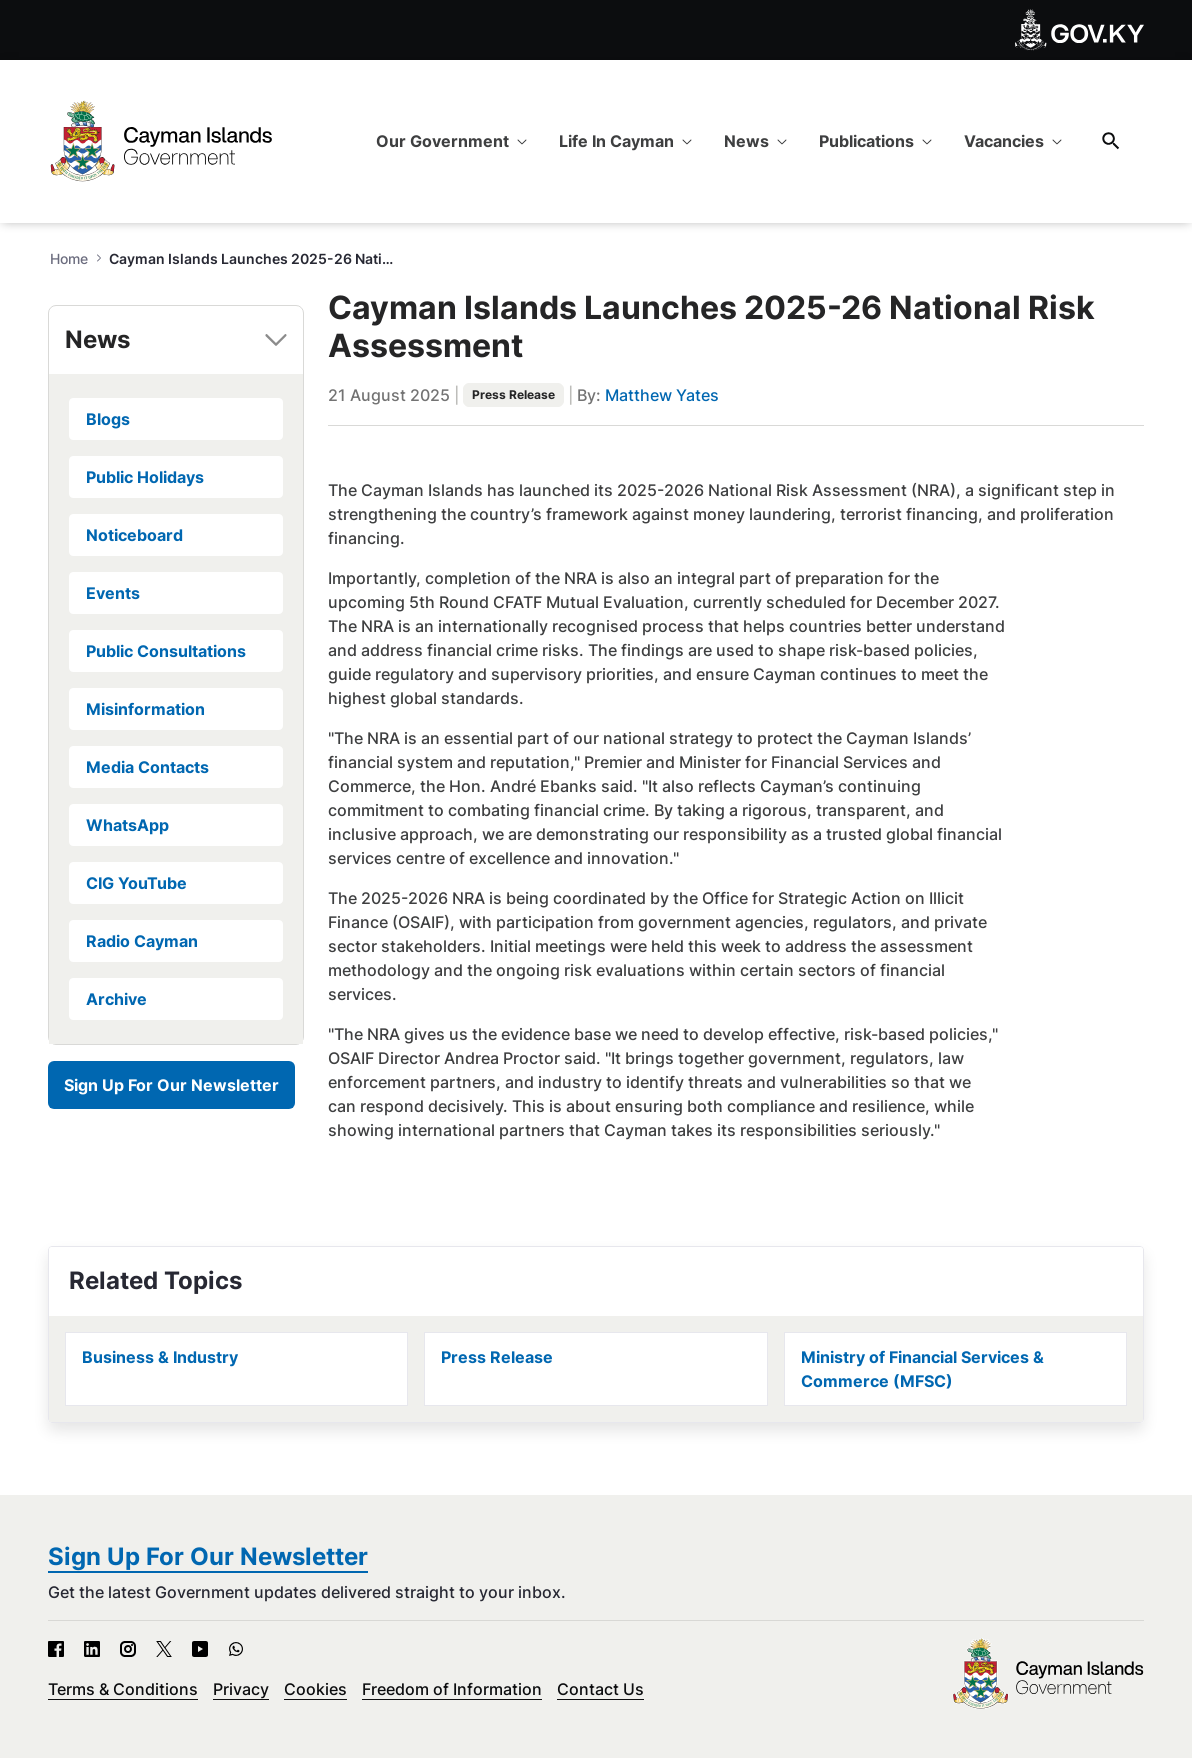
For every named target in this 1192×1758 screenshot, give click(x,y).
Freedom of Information (452, 1689)
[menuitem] (451, 141)
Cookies (315, 1689)
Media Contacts (147, 767)
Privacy (241, 1689)
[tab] (176, 340)
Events (113, 593)
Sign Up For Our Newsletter (171, 1085)
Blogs (108, 419)
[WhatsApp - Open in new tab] (236, 1649)
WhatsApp (127, 825)
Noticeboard (134, 535)
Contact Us (600, 1689)
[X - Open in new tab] (164, 1649)
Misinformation (145, 709)
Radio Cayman (142, 941)
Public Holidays (145, 477)
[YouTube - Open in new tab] (200, 1649)
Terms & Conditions (123, 1689)
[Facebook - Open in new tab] (56, 1649)
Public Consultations (166, 651)
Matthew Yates (662, 395)
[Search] (1111, 140)
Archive (116, 999)
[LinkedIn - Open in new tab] (92, 1649)
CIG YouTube (136, 883)
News (97, 339)
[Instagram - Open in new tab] (128, 1649)
